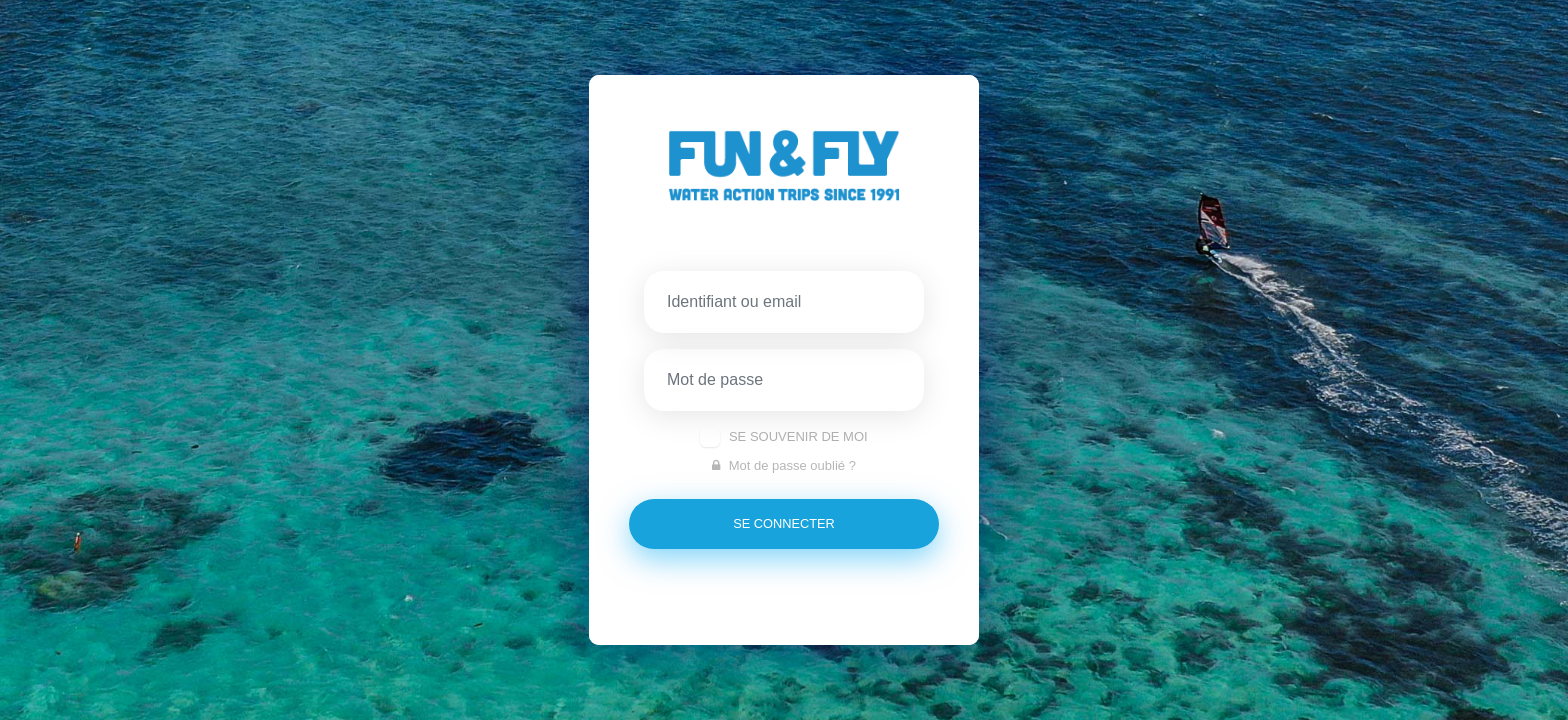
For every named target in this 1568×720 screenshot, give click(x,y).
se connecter (784, 523)
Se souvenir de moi (798, 436)
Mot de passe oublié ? (784, 465)
